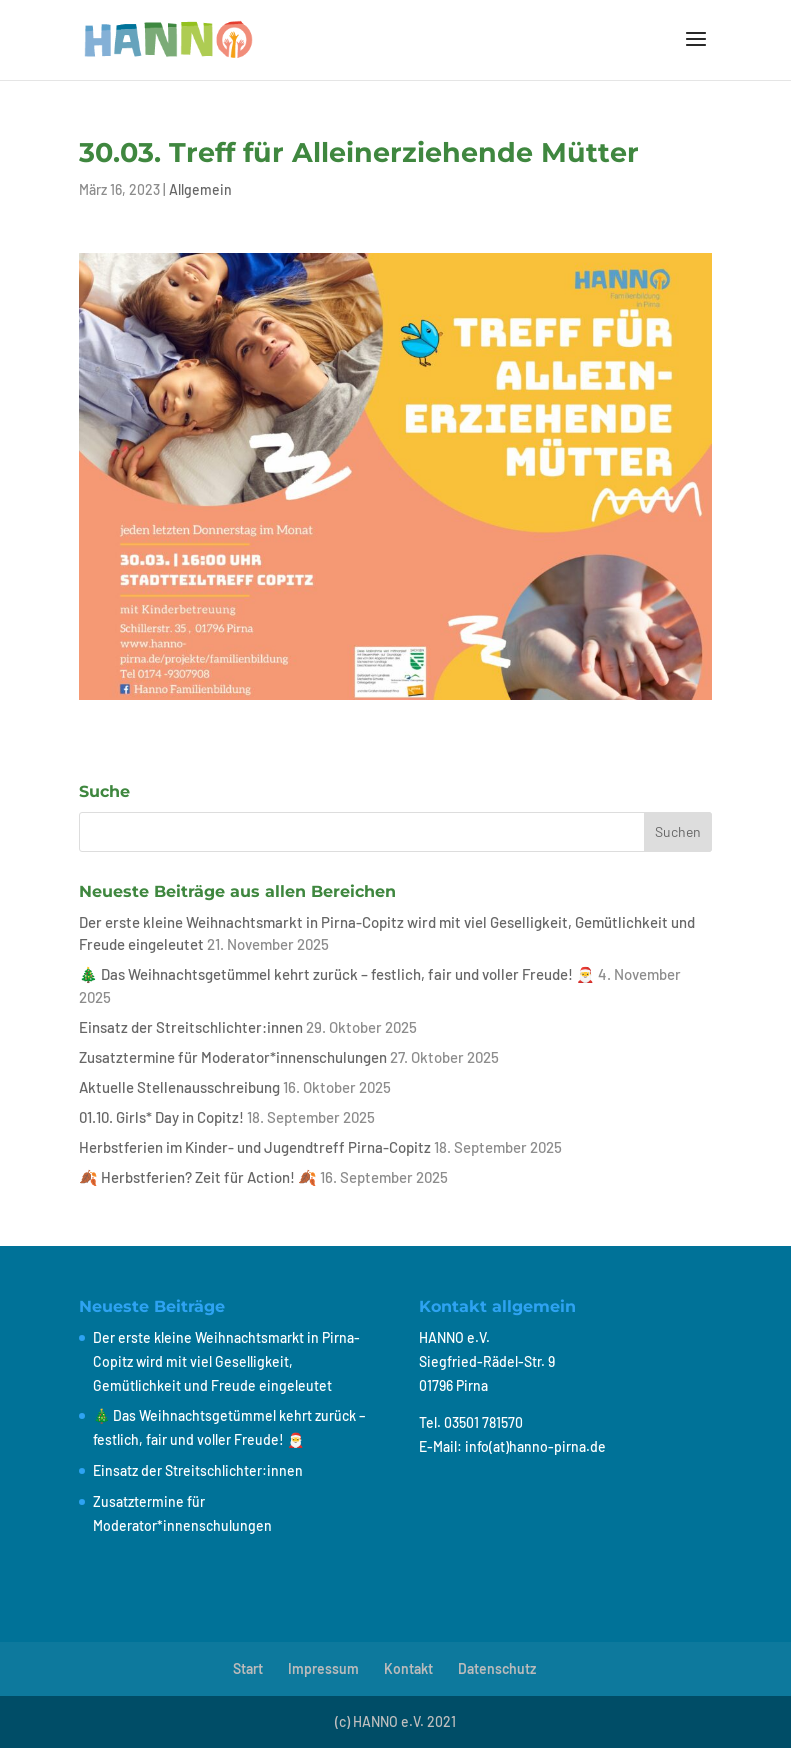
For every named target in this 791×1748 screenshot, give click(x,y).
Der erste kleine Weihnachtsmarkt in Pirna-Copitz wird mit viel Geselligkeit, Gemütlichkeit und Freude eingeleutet (226, 1361)
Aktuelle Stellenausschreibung (179, 1087)
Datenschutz (497, 1668)
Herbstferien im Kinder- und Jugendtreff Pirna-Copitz (255, 1147)
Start (248, 1668)
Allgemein (200, 189)
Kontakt (408, 1668)
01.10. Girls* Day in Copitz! (161, 1117)
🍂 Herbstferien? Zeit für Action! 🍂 (198, 1177)
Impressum (323, 1668)
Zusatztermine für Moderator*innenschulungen (233, 1057)
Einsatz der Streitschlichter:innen (191, 1027)
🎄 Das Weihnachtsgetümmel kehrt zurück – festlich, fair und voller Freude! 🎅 (337, 974)
